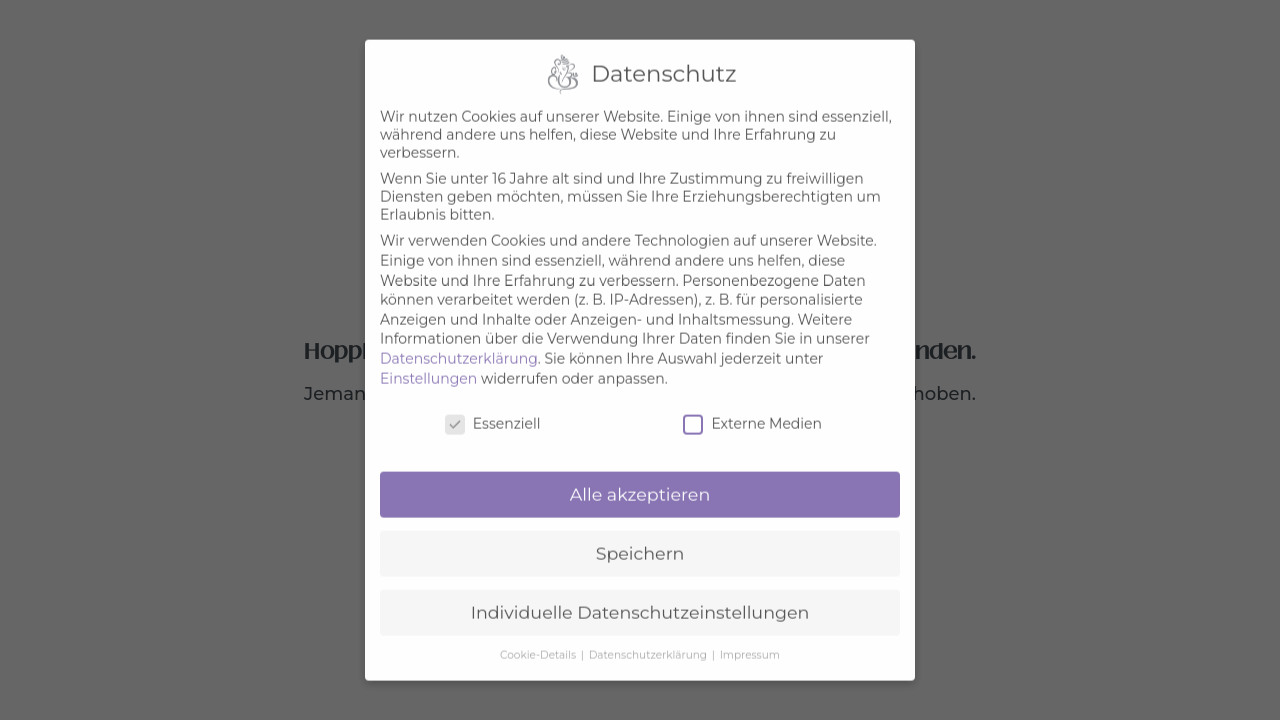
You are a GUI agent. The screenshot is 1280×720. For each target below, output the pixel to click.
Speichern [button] (640, 542)
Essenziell (493, 414)
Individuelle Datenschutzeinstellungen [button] (640, 601)
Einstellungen (428, 368)
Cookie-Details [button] (539, 644)
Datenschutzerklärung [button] (649, 644)
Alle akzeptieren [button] (640, 483)
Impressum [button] (750, 644)
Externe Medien (752, 414)
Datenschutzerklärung (459, 348)
